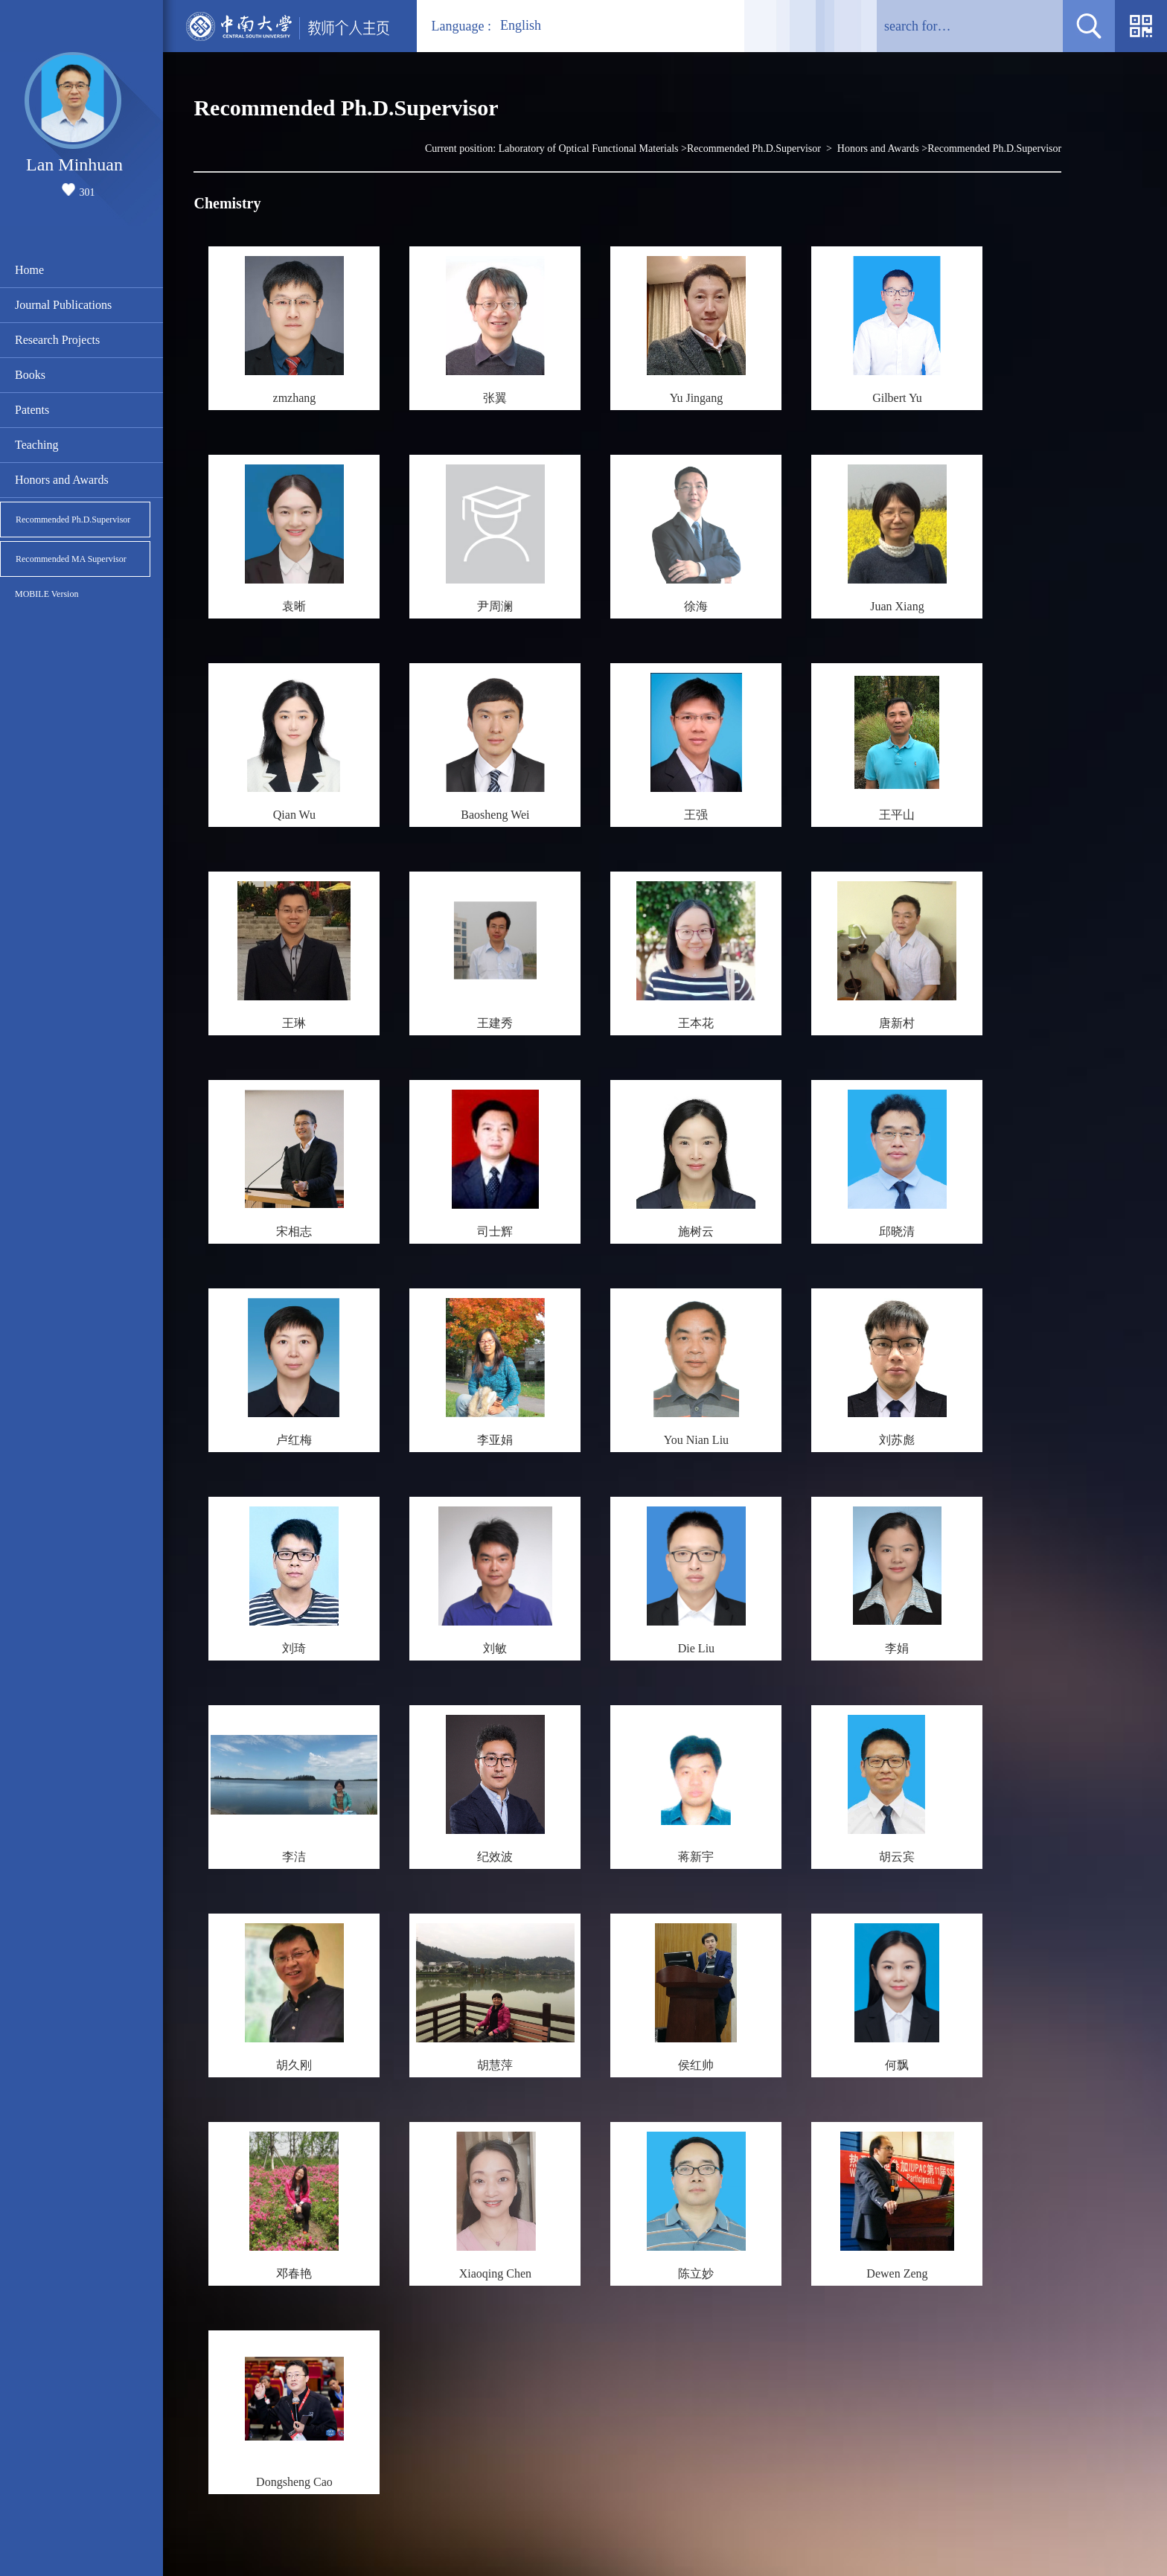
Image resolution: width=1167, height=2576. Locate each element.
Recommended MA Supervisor (71, 559)
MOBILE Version (46, 594)
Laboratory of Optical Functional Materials (589, 148)
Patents (32, 409)
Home (29, 269)
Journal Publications (63, 304)
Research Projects (57, 339)
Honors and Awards (62, 479)
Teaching (36, 444)
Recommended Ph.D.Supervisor (73, 519)
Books (30, 374)
